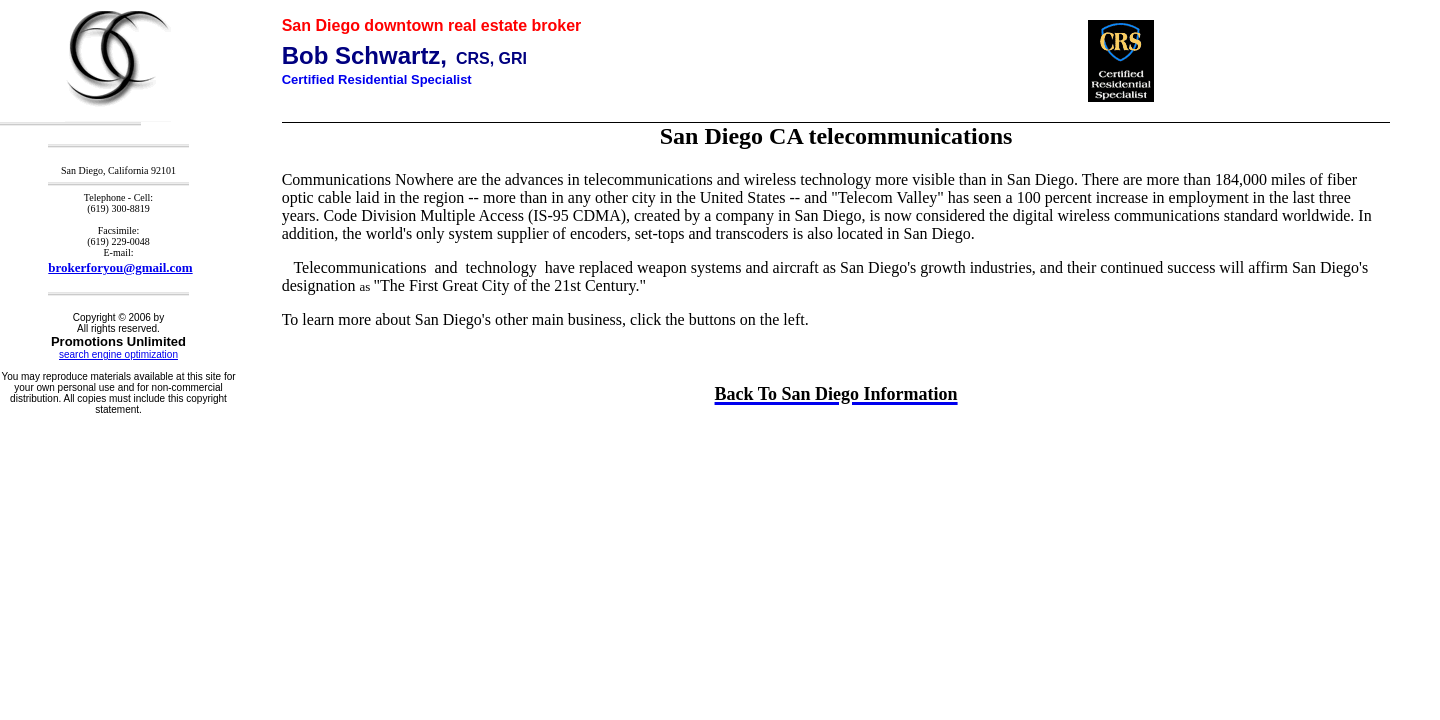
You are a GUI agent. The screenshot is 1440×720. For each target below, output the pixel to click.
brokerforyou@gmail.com (120, 267)
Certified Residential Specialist (377, 79)
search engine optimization (118, 354)
